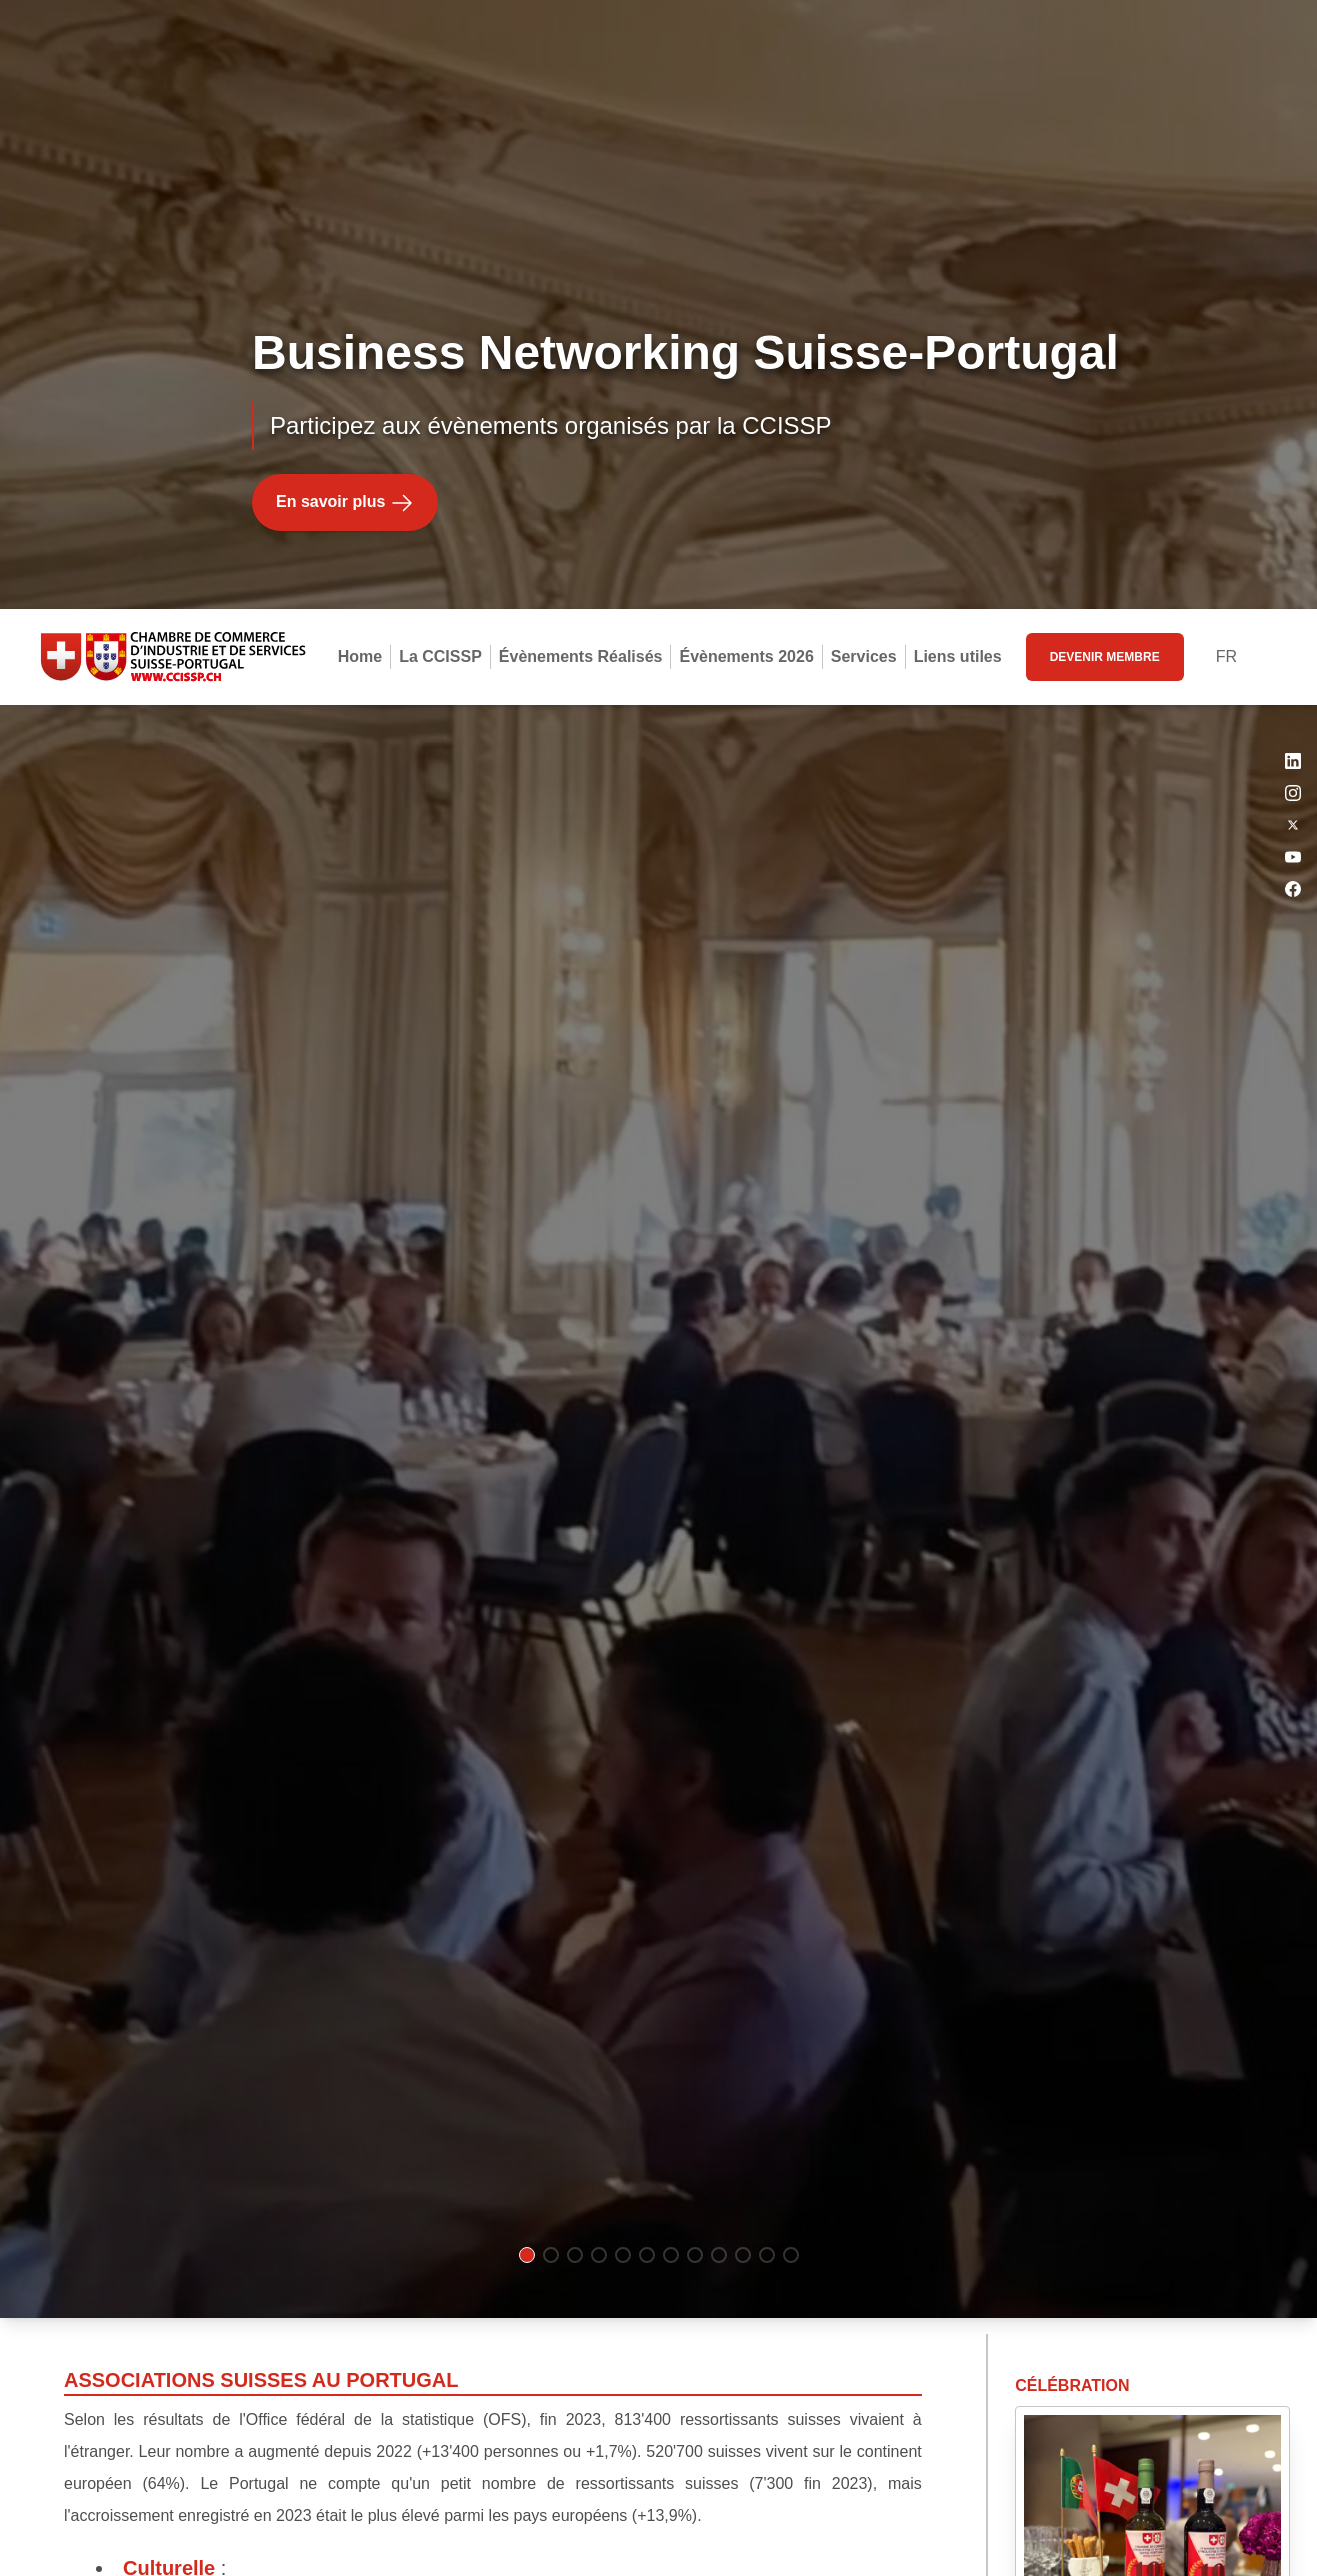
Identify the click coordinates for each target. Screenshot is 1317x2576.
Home (360, 47)
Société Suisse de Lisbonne (265, 2149)
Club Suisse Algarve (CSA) (261, 2205)
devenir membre (1105, 48)
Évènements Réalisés (581, 47)
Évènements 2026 (746, 47)
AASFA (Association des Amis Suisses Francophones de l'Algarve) (436, 2261)
